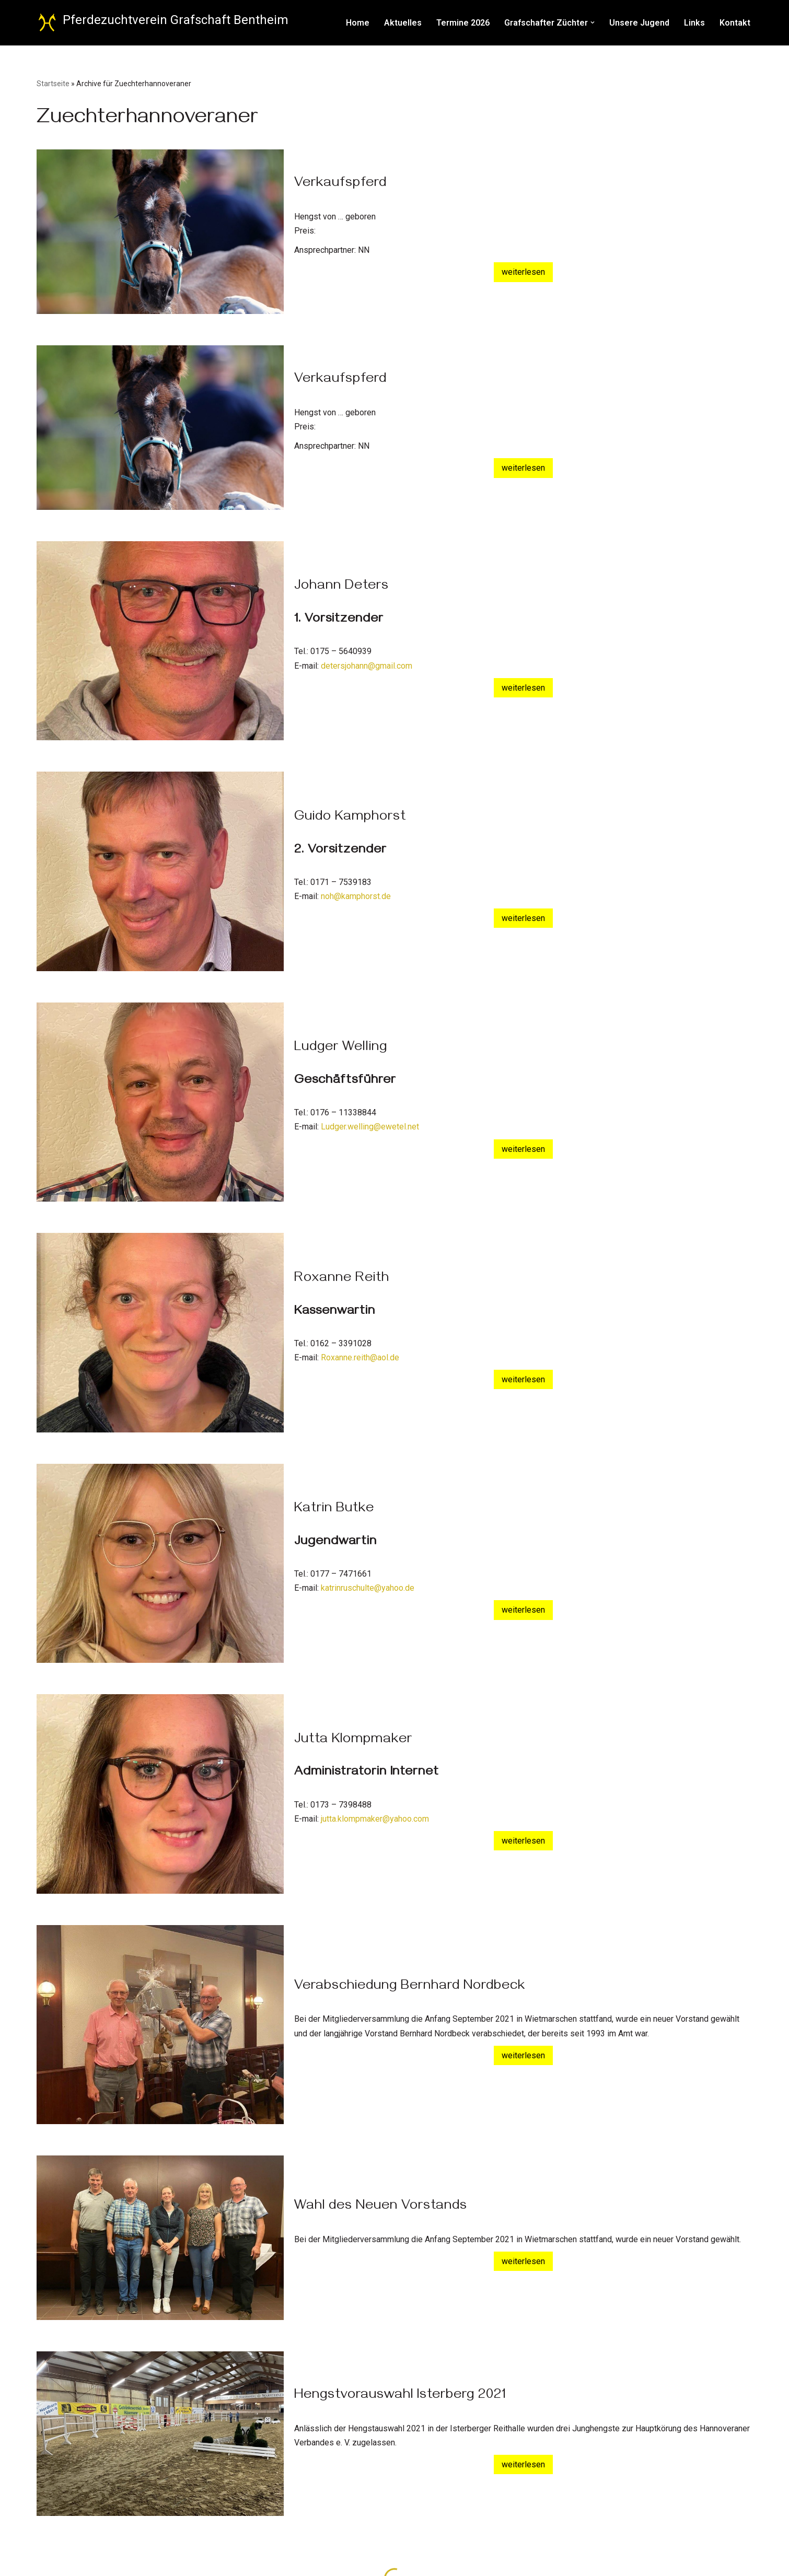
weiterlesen (523, 272)
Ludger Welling (340, 1048)
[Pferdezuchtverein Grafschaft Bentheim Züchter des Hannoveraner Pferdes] (162, 22)
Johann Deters (341, 587)
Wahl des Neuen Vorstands (380, 2207)
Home (357, 23)
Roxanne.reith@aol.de (360, 1357)
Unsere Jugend (639, 23)
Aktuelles (403, 23)
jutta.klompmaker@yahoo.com (375, 1819)
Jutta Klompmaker (353, 1740)
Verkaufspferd (340, 184)
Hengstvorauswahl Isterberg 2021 (400, 2396)
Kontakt (735, 23)
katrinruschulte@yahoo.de (367, 1588)
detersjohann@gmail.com (366, 666)
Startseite (53, 83)
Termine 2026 (463, 23)
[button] (592, 22)
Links (694, 23)
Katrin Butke (334, 1509)
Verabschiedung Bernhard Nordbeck (409, 1987)
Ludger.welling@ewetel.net (370, 1127)
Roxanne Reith (341, 1279)
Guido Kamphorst (350, 818)
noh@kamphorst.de (356, 896)
